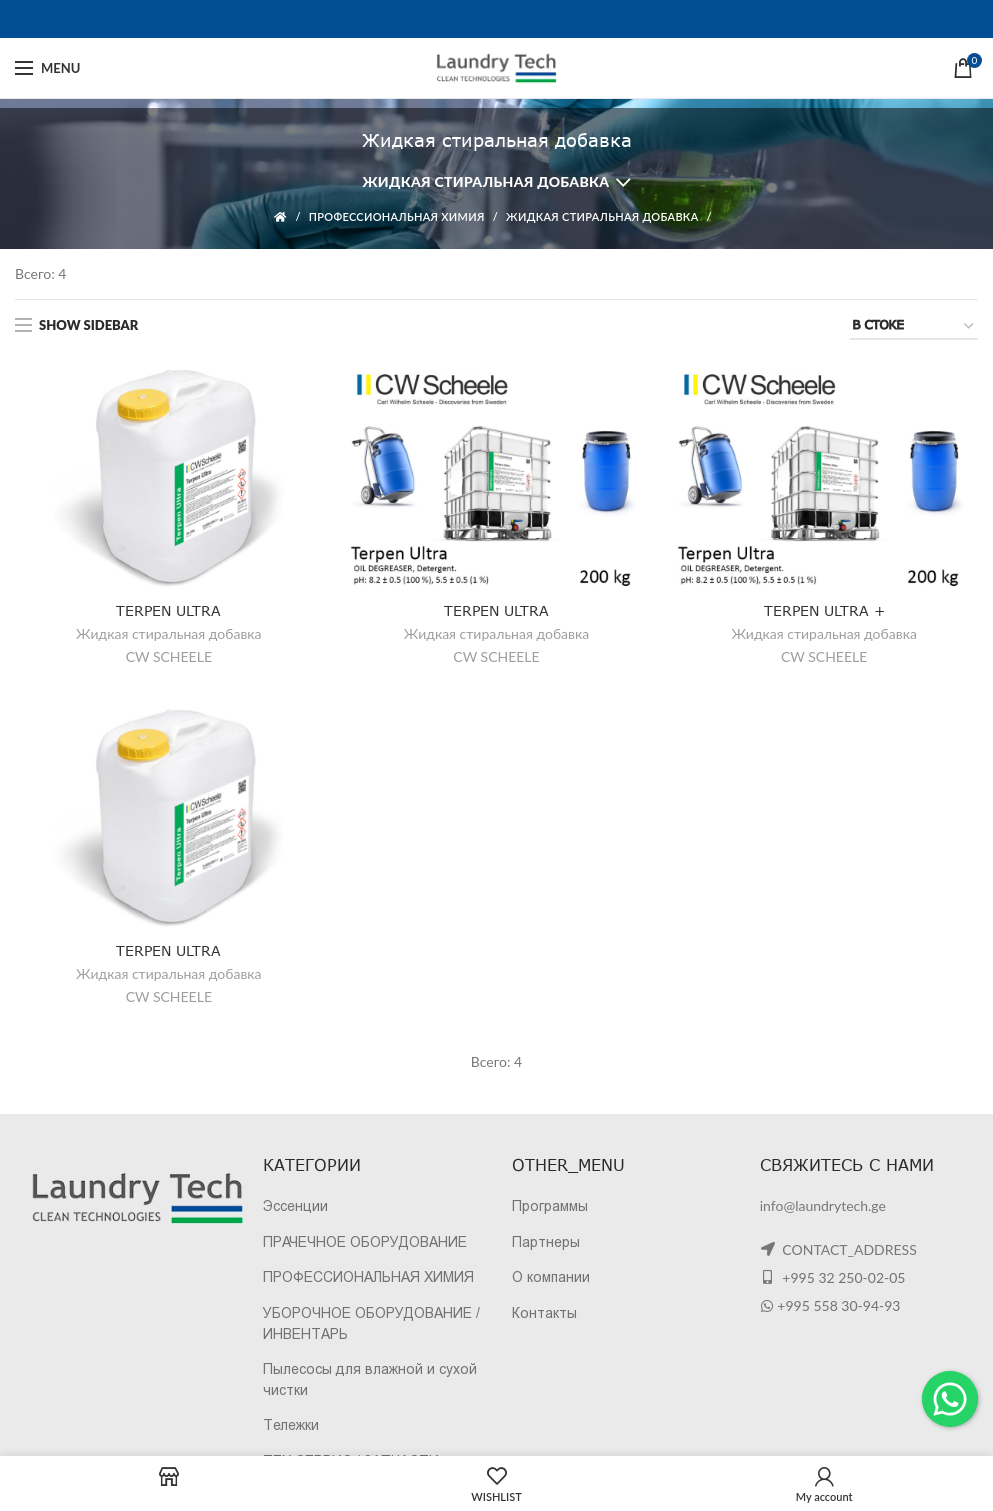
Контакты (544, 1313)
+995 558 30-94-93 (838, 1305)
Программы (550, 1206)
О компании (551, 1277)
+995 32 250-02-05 (842, 1277)
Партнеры (546, 1242)
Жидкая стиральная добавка (485, 181)
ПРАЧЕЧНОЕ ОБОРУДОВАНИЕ (365, 1242)
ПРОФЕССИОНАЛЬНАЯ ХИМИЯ (397, 216)
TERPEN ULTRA (168, 610)
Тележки (291, 1425)
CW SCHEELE (169, 656)
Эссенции (295, 1206)
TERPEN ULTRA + (824, 610)
